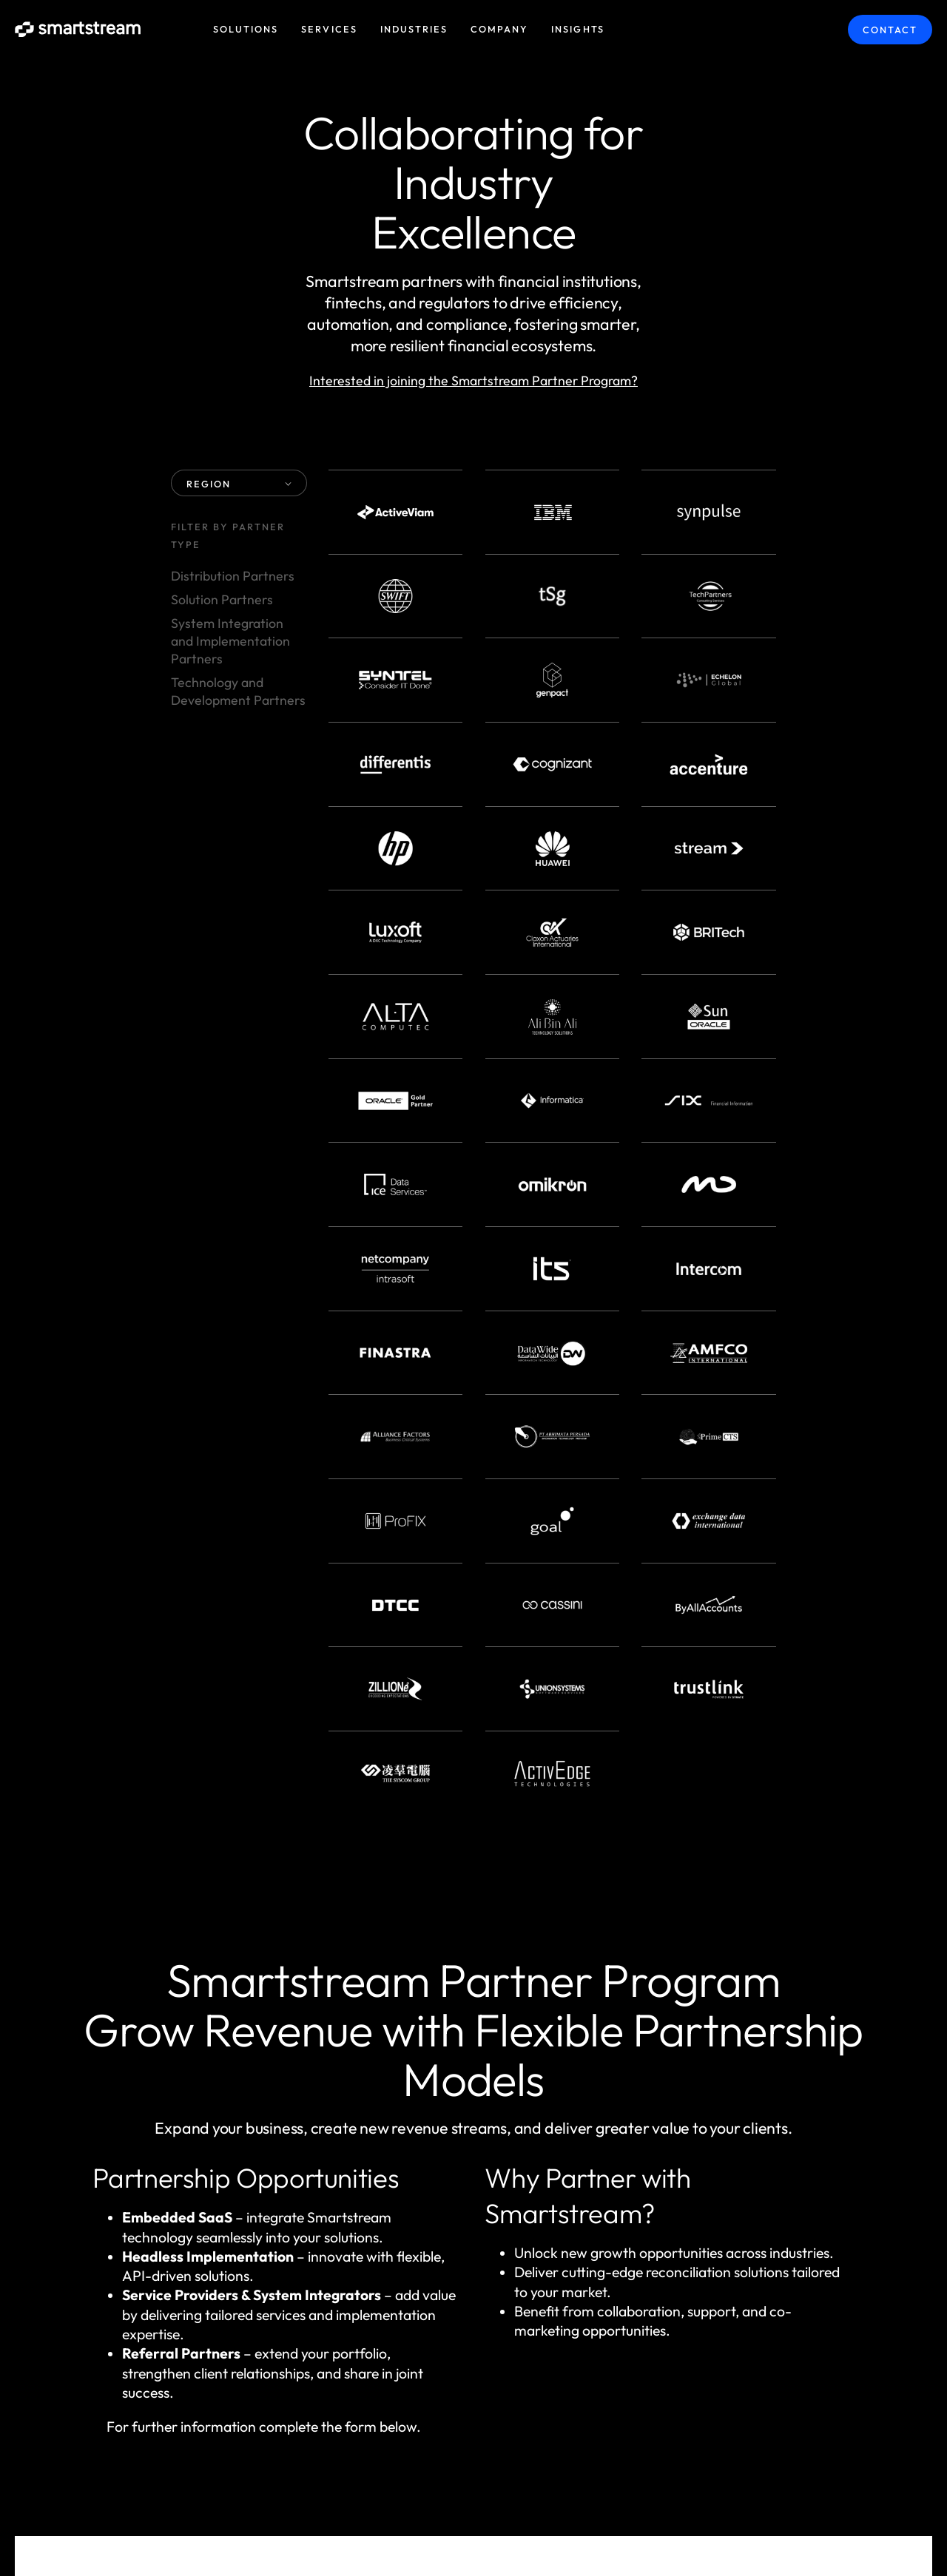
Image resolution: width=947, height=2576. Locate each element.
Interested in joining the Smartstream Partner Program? (473, 380)
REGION (238, 484)
